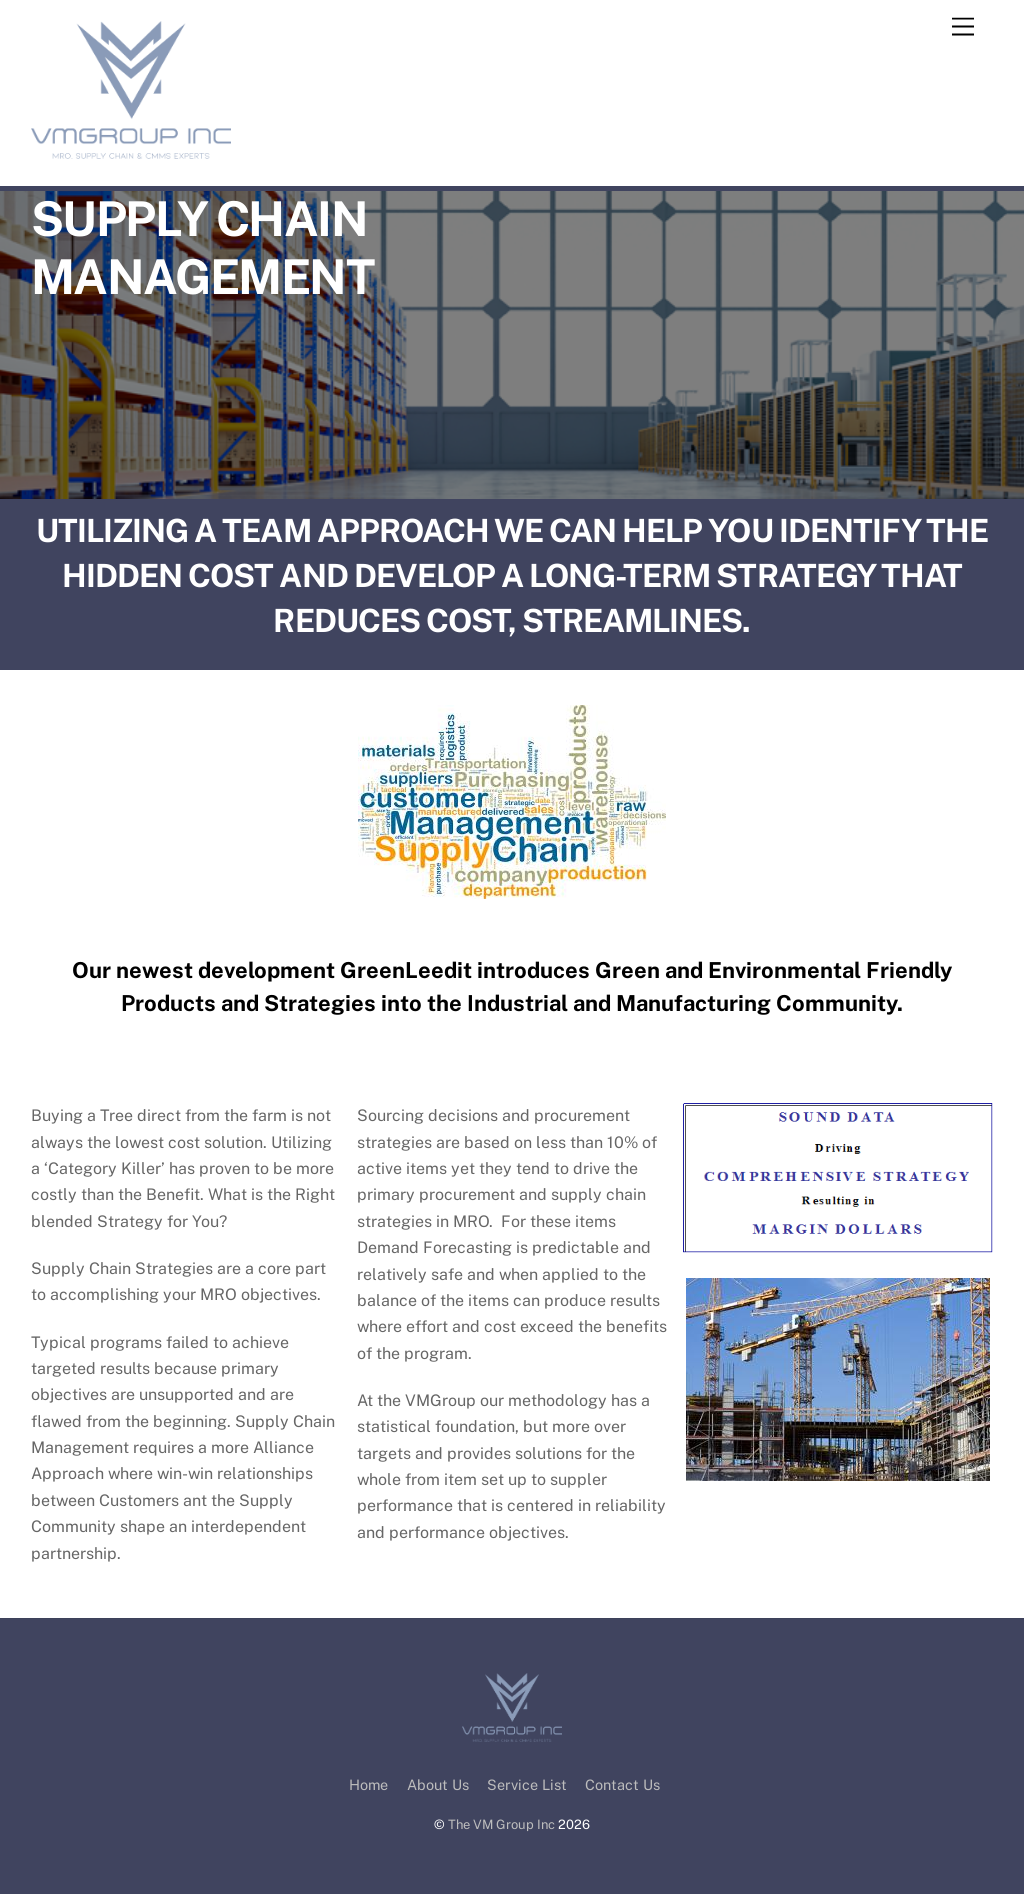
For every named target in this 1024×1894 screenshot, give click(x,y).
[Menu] (963, 27)
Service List (527, 1784)
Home (368, 1784)
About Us (438, 1784)
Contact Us (622, 1784)
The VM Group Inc (501, 1824)
